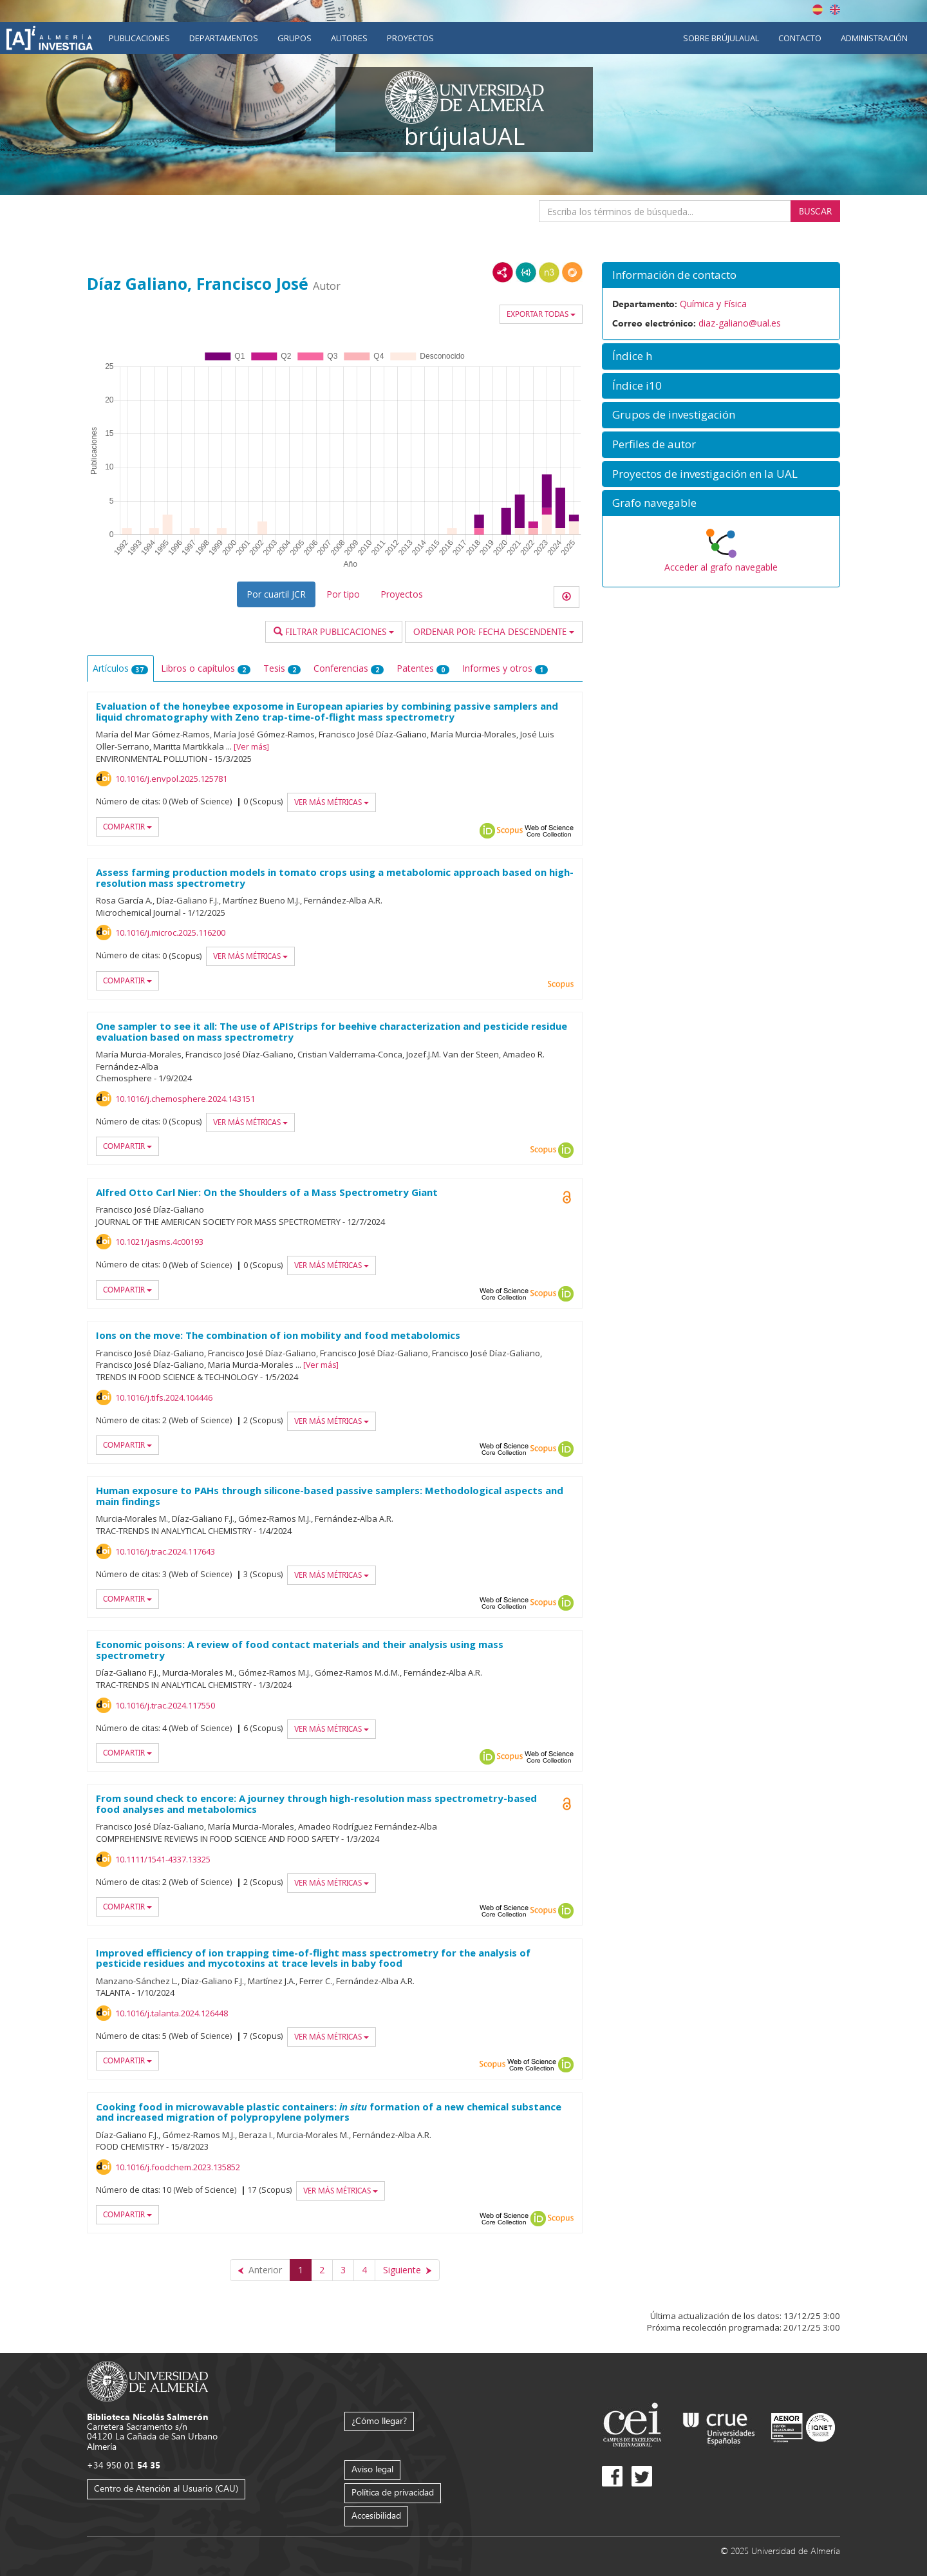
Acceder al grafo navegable (721, 567)
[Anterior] (260, 2270)
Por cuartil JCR (276, 594)
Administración (874, 38)
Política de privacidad (392, 2492)
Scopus (510, 830)
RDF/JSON (572, 272)
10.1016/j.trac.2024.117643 (165, 1551)
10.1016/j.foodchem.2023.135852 (177, 2167)
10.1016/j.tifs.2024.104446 (163, 1397)
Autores (349, 38)
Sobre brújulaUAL (721, 38)
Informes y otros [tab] (505, 668)
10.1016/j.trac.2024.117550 (165, 1705)
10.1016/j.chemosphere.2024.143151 (185, 1098)
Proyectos (410, 38)
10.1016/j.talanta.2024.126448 (171, 2013)
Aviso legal (372, 2469)
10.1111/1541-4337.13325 (163, 1859)
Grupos (294, 38)
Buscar (815, 211)
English (835, 10)
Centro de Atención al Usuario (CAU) (166, 2488)
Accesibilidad (376, 2515)
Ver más (251, 746)
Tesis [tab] (282, 668)
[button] (721, 275)
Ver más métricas (331, 802)
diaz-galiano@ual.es (739, 323)
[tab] (721, 275)
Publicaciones (139, 38)
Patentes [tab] (423, 668)
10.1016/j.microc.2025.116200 (170, 932)
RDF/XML (502, 272)
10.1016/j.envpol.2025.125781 (171, 778)
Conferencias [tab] (349, 668)
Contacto (799, 38)
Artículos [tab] (120, 668)
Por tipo (343, 594)
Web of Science (549, 830)
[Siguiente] (407, 2270)
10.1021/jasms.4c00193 (159, 1241)
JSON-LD (526, 272)
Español (817, 10)
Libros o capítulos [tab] (205, 668)
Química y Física (713, 304)
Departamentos (223, 38)
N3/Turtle (549, 272)
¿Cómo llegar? (379, 2420)
